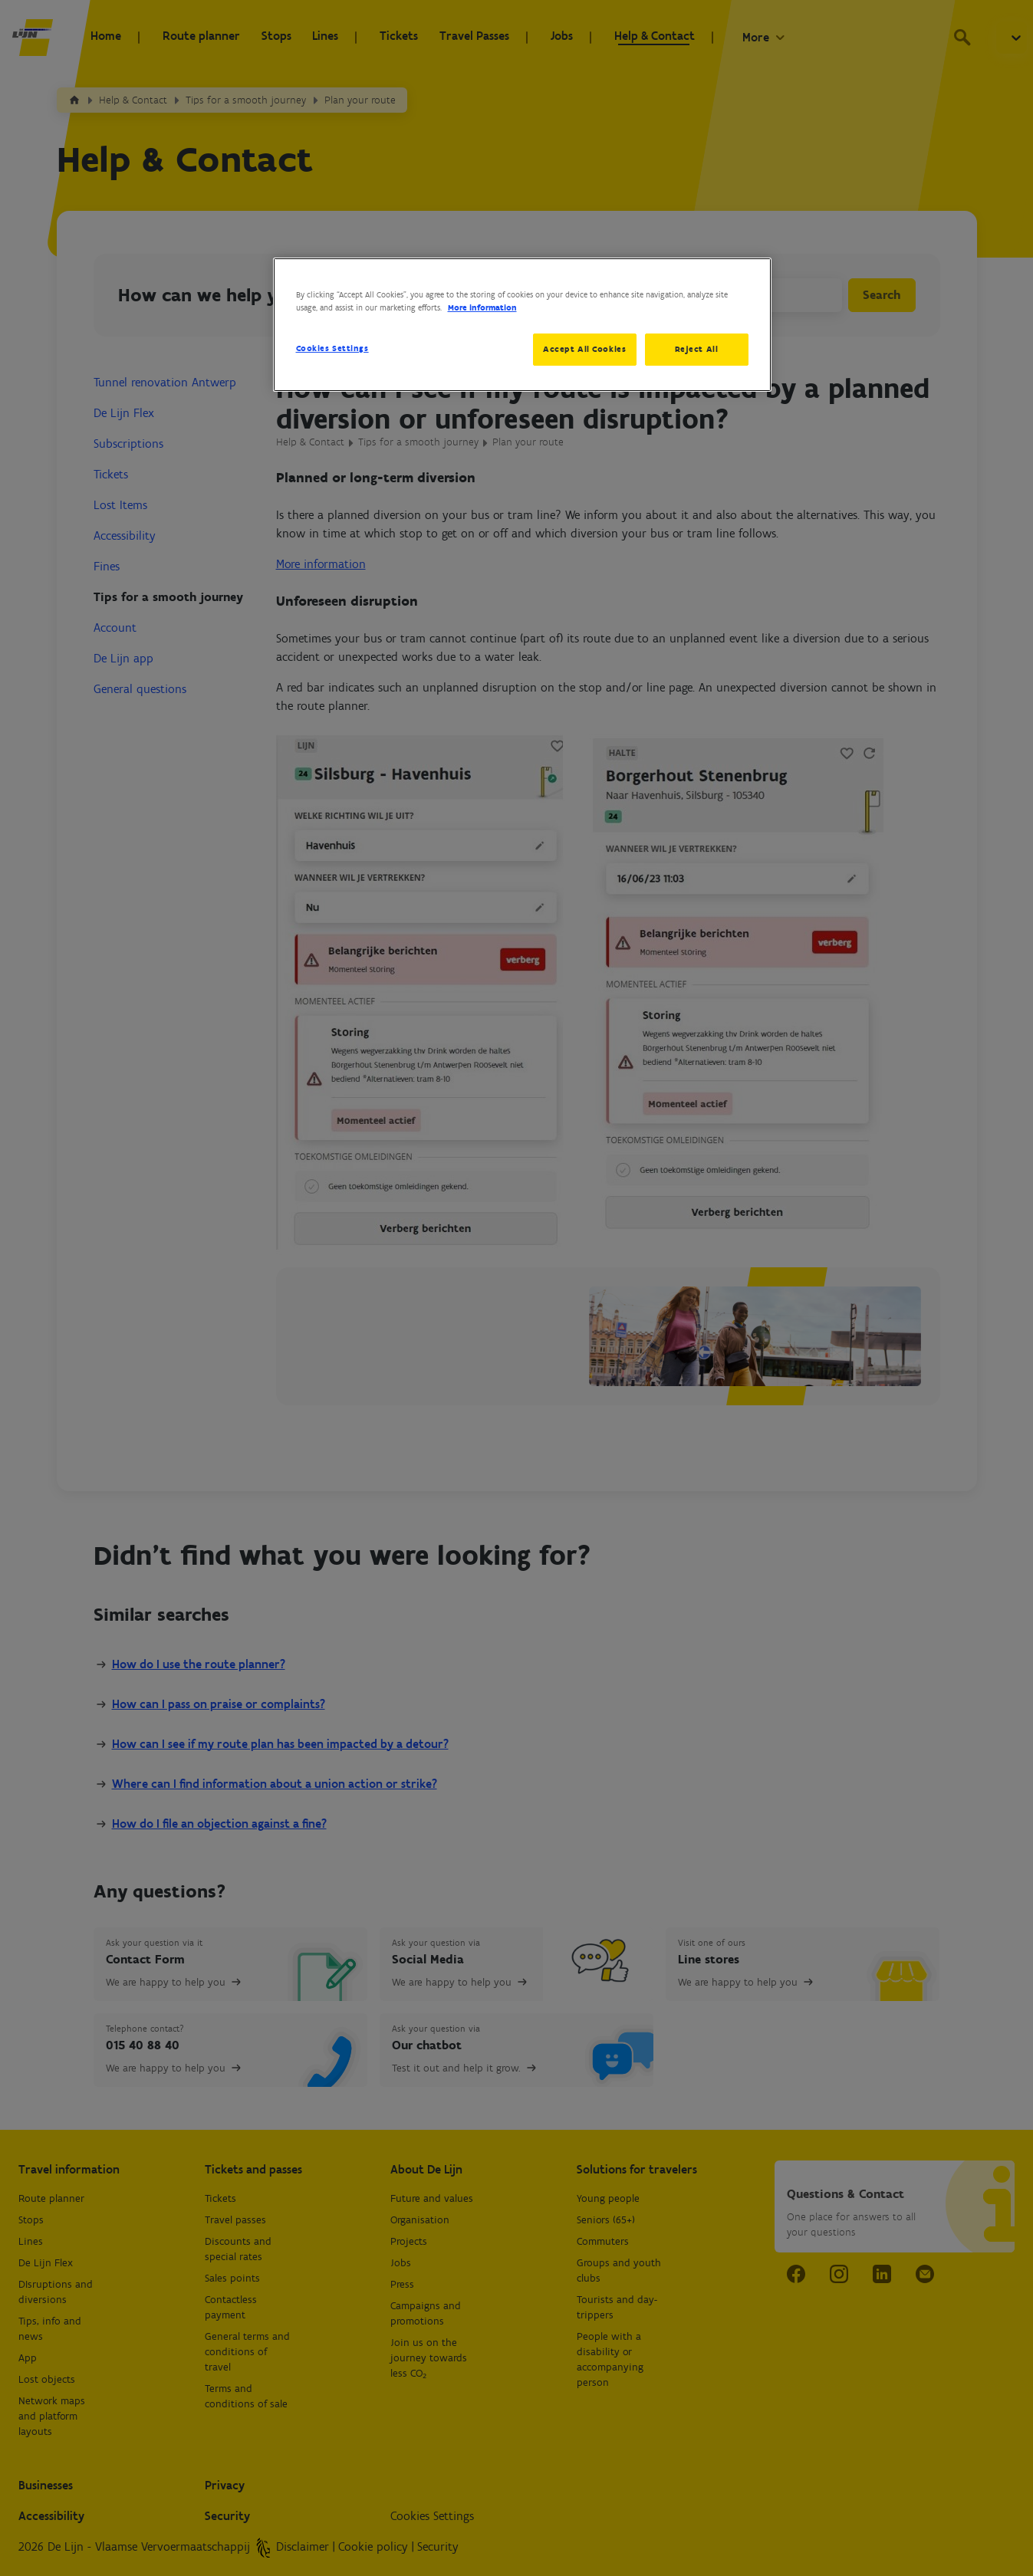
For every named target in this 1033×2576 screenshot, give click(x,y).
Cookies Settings (332, 348)
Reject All (697, 348)
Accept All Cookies (582, 348)
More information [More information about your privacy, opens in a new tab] (482, 307)
